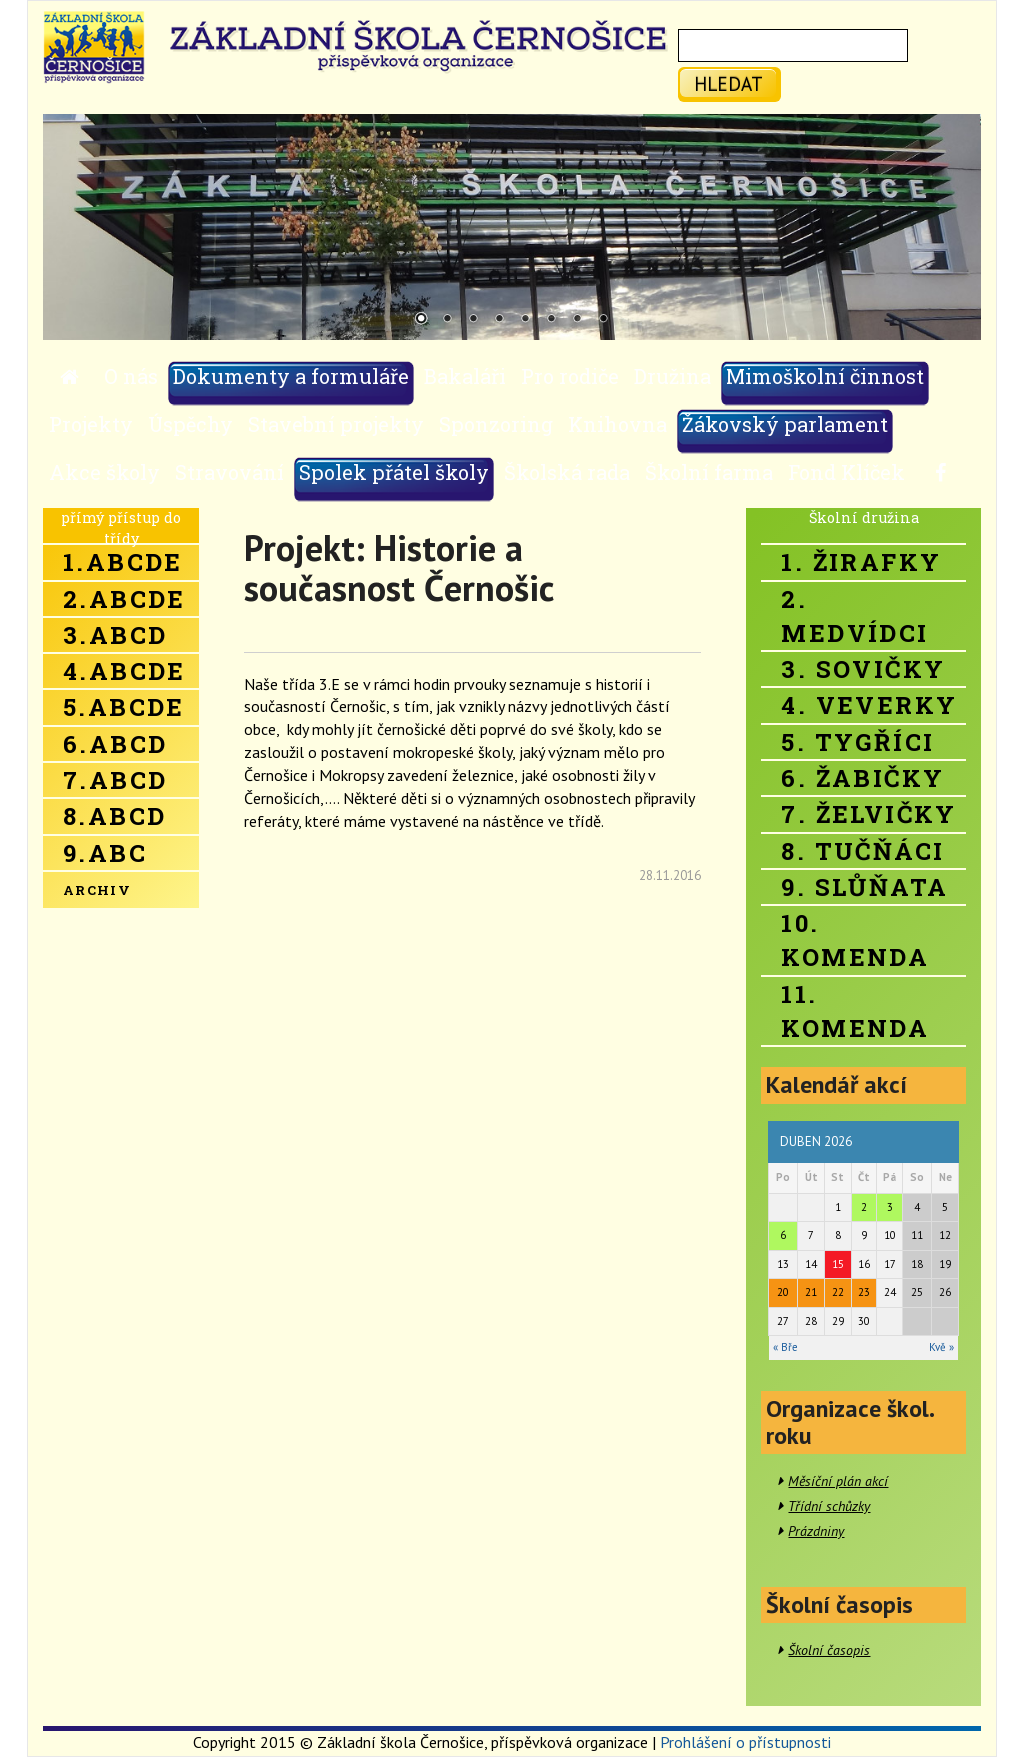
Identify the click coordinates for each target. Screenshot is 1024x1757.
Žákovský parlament (785, 424)
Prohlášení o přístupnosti (745, 1742)
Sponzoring (496, 424)
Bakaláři (465, 376)
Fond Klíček (846, 472)
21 (811, 1292)
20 (783, 1292)
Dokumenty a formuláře (291, 376)
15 (838, 1264)
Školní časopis (829, 1650)
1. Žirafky (861, 562)
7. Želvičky (868, 814)
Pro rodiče (570, 376)
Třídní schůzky (829, 1506)
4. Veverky (869, 705)
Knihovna (617, 424)
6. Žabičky (862, 778)
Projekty (91, 424)
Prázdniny (816, 1531)
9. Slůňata (864, 887)
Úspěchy (190, 424)
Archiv (97, 890)
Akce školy (104, 472)
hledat (728, 83)
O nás (131, 376)
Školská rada (567, 472)
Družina (672, 376)
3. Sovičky (863, 669)
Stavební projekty (336, 424)
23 (864, 1292)
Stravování (229, 472)
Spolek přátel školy (394, 472)
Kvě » (941, 1347)
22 (838, 1292)
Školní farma (709, 472)
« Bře (785, 1347)
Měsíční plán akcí (838, 1481)
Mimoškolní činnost (825, 376)
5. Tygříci (857, 742)
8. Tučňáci (862, 851)
